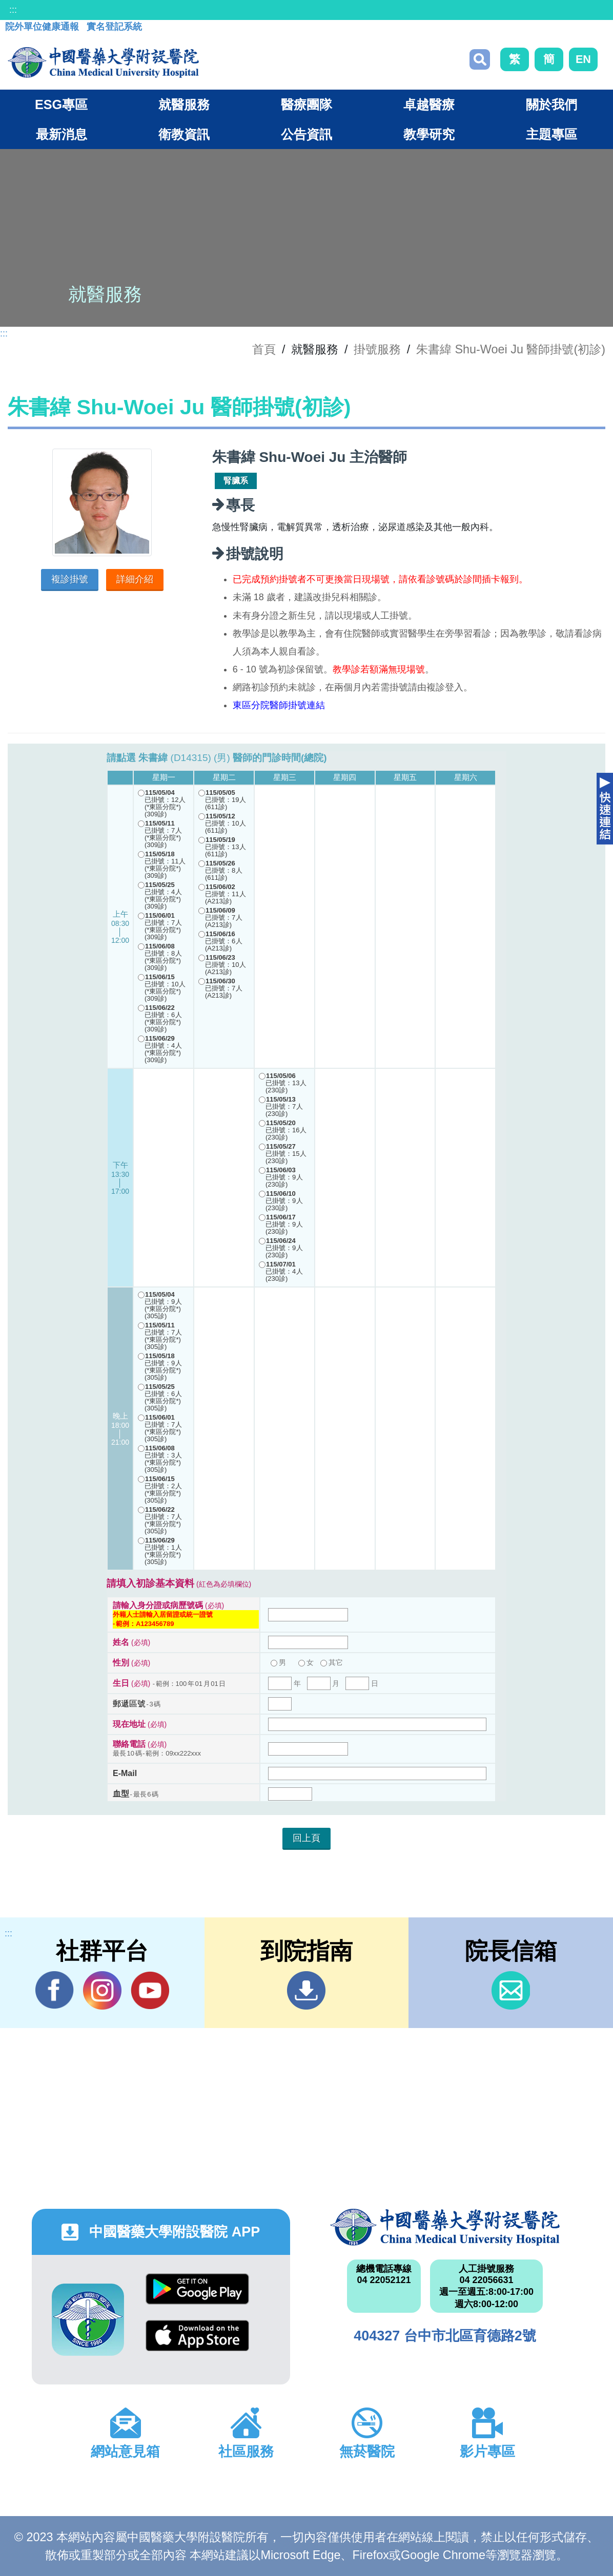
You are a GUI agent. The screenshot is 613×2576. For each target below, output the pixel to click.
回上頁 (306, 1838)
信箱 (511, 1990)
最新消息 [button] (61, 134)
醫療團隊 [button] (306, 104)
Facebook (54, 1990)
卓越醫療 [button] (429, 104)
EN (583, 59)
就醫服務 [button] (184, 104)
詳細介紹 (134, 579)
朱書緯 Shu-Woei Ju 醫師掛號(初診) (510, 349)
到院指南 (306, 1990)
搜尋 (479, 59)
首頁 (264, 349)
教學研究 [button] (429, 134)
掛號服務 (377, 349)
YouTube (150, 1990)
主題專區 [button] (551, 134)
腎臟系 (235, 480)
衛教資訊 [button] (184, 134)
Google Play (197, 2289)
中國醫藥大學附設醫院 (445, 2227)
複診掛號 (69, 579)
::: (13, 10)
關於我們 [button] (551, 104)
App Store (197, 2335)
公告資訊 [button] (306, 134)
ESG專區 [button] (61, 104)
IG (102, 1990)
